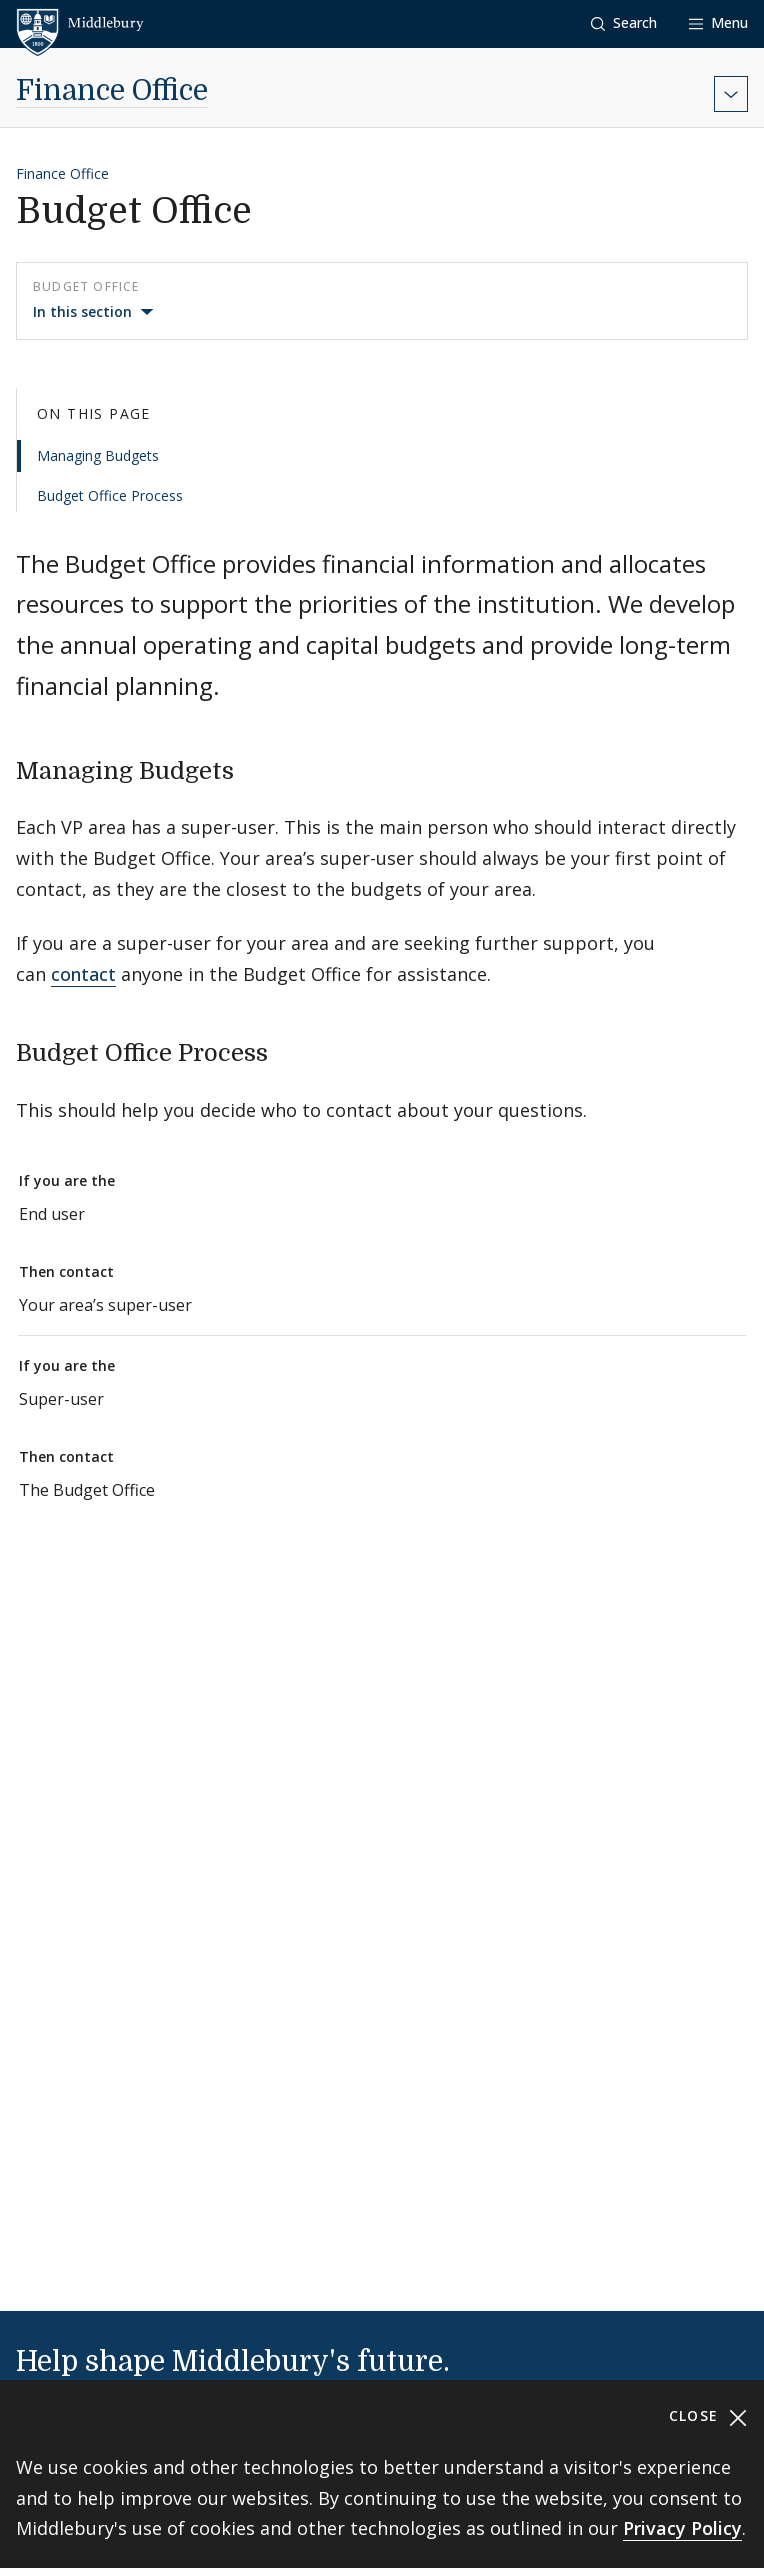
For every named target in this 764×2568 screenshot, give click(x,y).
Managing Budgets (98, 455)
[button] (624, 23)
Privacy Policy (682, 2528)
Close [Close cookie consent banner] (708, 2416)
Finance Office (112, 91)
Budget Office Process (110, 495)
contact (83, 974)
